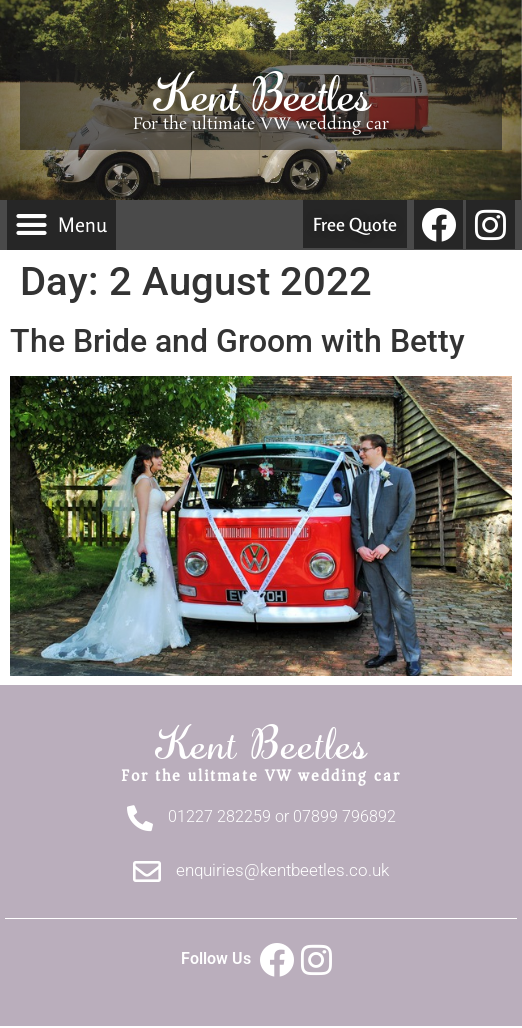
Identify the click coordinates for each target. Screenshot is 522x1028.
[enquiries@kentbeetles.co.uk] (147, 872)
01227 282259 (219, 816)
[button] (61, 225)
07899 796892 (344, 816)
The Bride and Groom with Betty (237, 341)
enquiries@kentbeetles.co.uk (282, 870)
